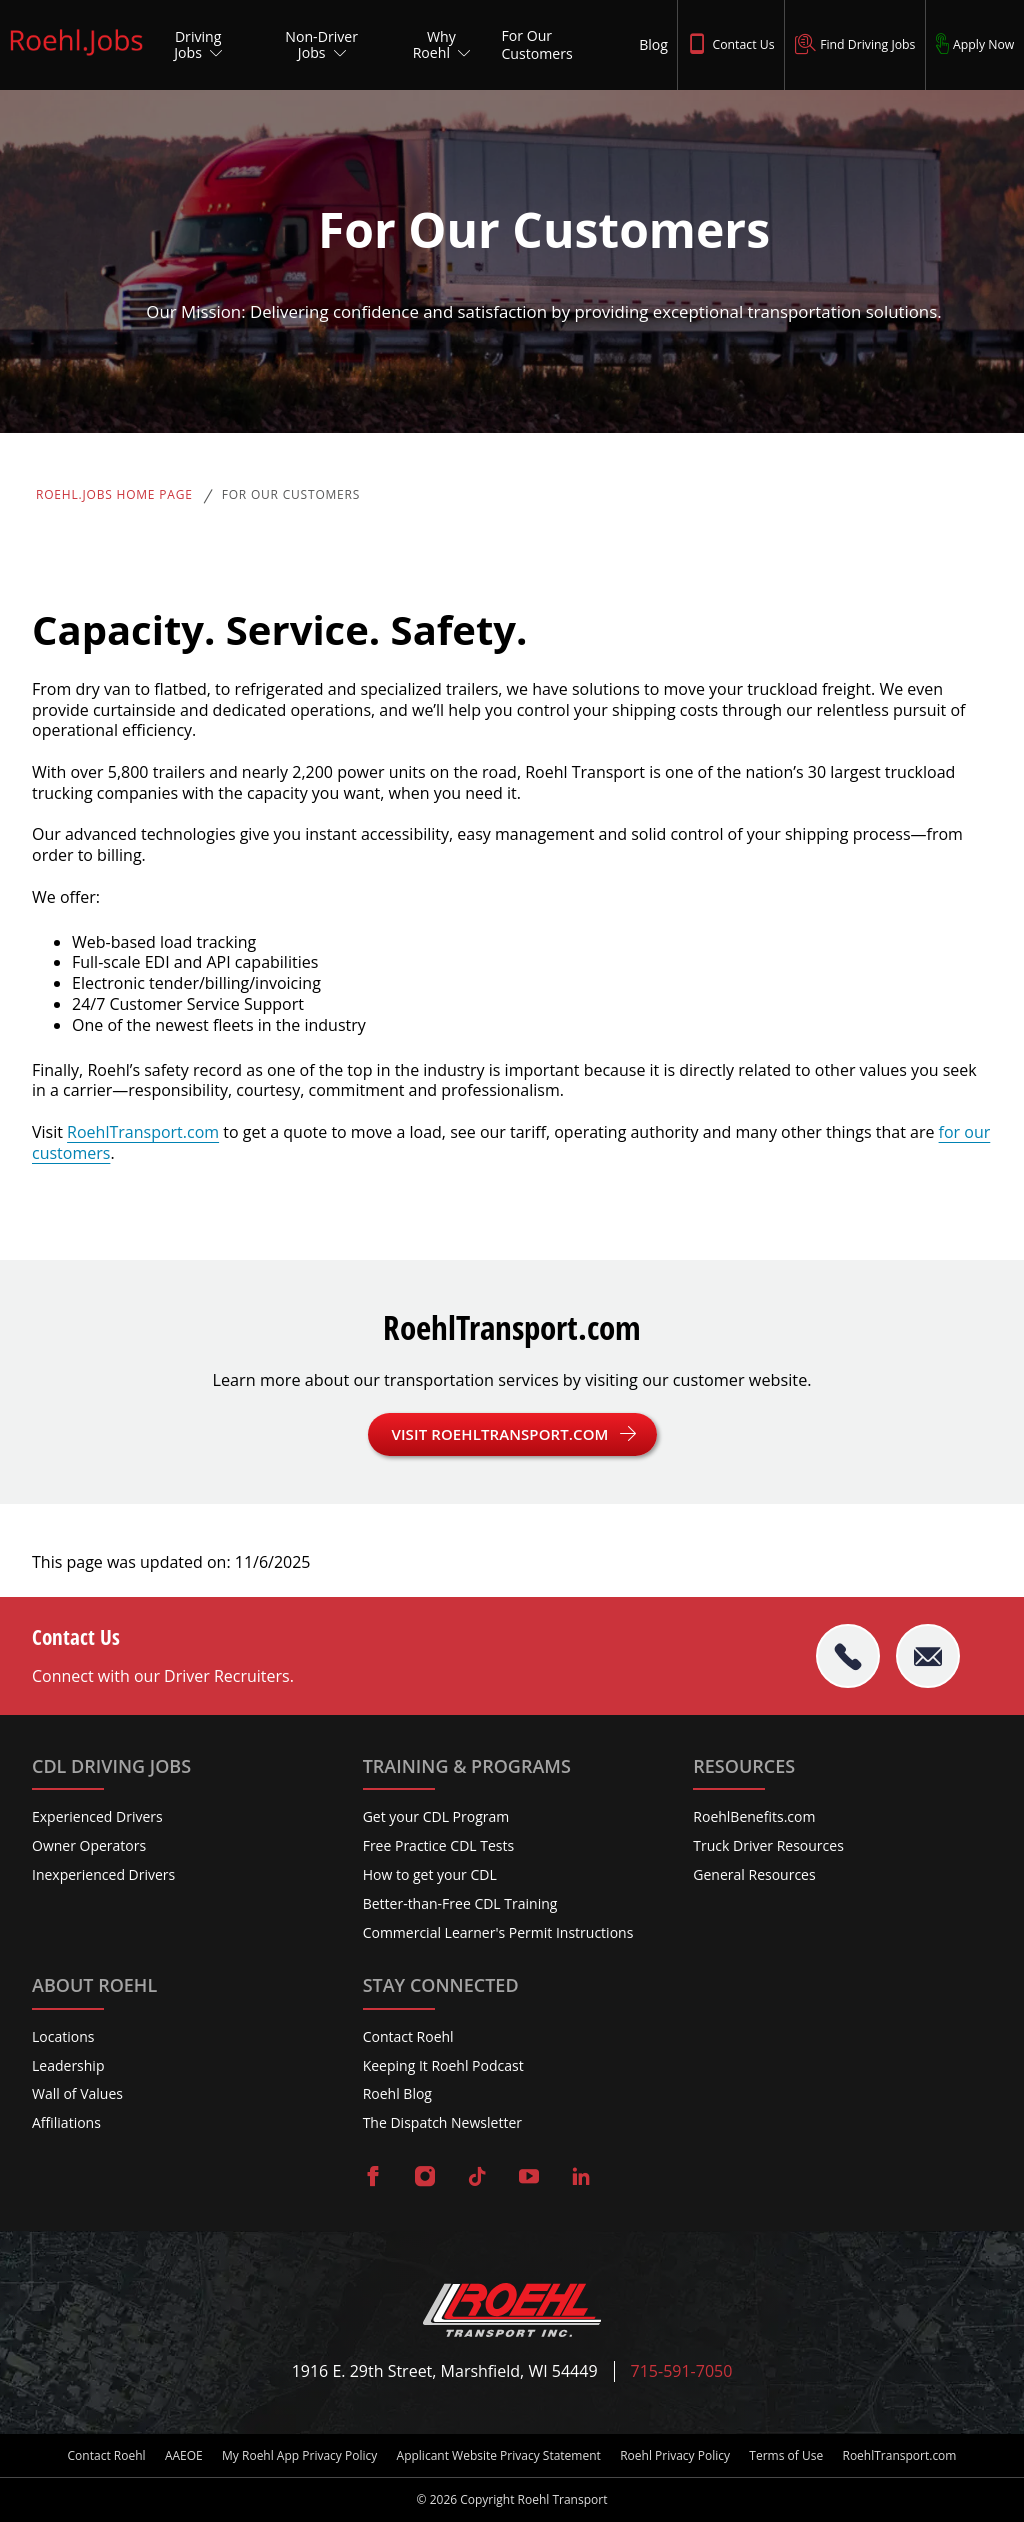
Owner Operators (89, 1845)
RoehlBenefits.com (754, 1816)
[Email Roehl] (928, 1656)
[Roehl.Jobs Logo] (76, 57)
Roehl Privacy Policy (675, 2456)
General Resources (754, 1874)
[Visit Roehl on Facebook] (373, 2178)
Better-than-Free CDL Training (460, 1903)
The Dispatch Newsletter (442, 2122)
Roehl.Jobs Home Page (114, 495)
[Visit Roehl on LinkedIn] (581, 2178)
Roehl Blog (397, 2093)
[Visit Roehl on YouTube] (529, 2178)
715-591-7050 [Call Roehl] (682, 2371)
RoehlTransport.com (143, 1132)
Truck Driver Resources (768, 1845)
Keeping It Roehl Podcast (443, 2065)
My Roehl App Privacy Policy (299, 2456)
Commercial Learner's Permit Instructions (498, 1932)
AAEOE (184, 2456)
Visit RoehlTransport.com (500, 1434)
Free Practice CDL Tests (439, 1845)
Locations (63, 2036)
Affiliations (66, 2122)
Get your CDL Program (436, 1816)
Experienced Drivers (97, 1816)
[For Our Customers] (562, 45)
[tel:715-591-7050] (848, 1656)
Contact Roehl (408, 2036)
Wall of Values (77, 2093)
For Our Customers (291, 495)
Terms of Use (786, 2456)
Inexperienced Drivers (103, 1874)
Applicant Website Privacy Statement (499, 2456)
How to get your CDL (430, 1874)
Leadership (68, 2065)
